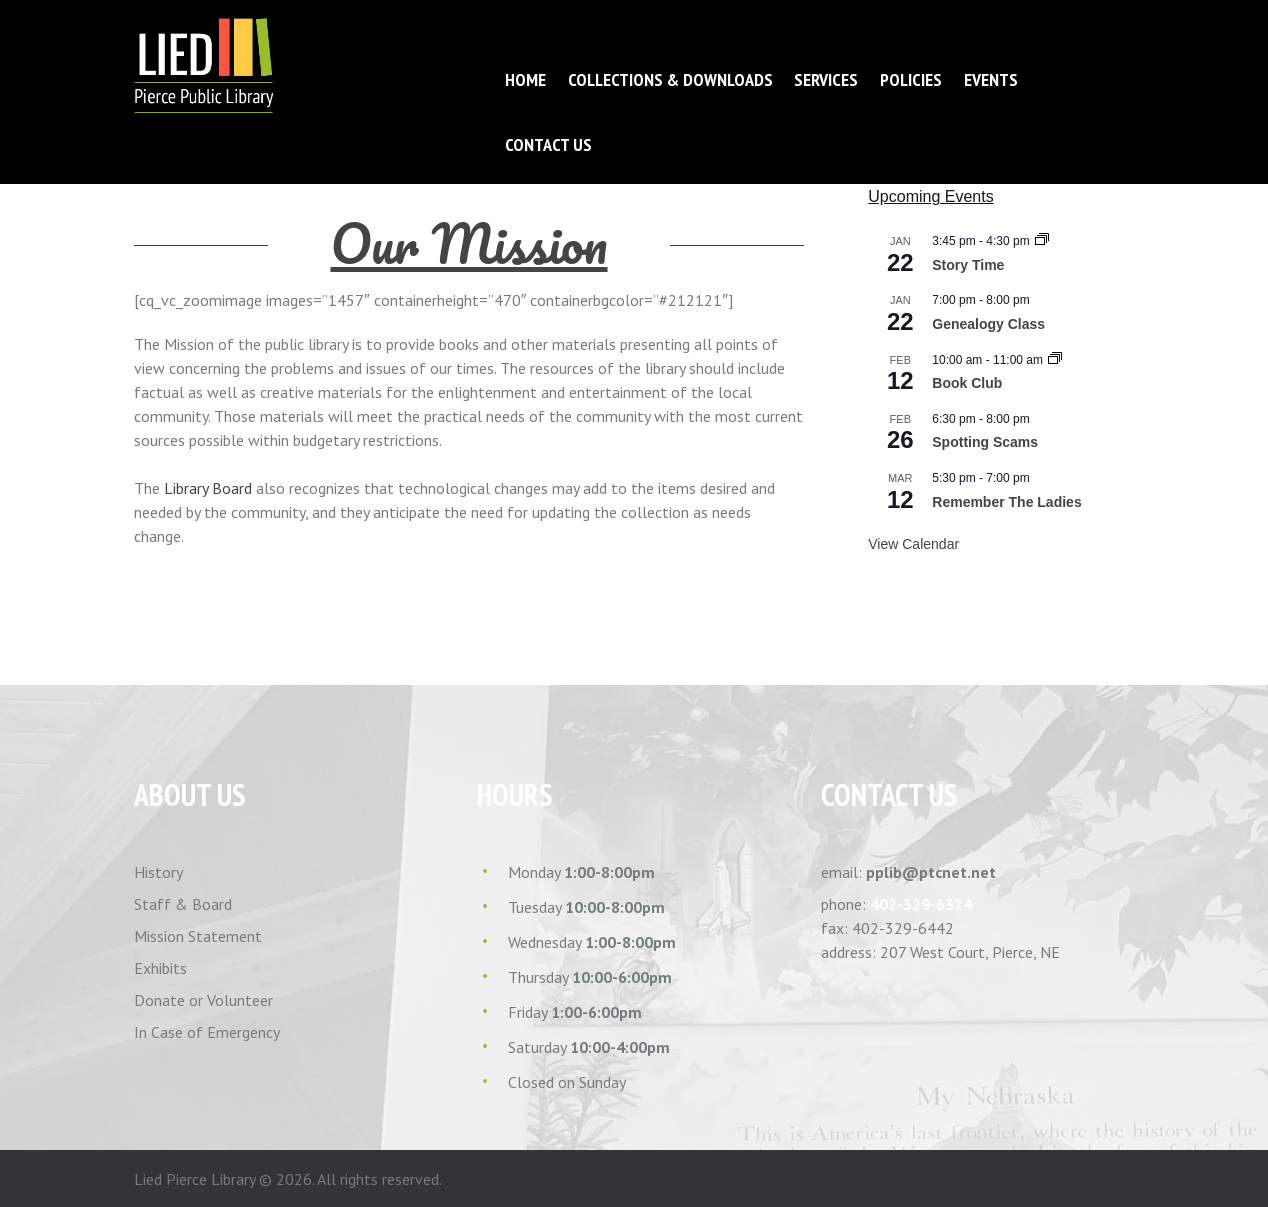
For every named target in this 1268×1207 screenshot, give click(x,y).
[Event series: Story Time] (1042, 241)
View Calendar (913, 544)
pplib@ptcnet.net (931, 872)
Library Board (208, 488)
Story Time (968, 265)
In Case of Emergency (207, 1032)
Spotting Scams (985, 442)
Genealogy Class (988, 324)
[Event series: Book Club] (1055, 360)
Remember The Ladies (1006, 502)
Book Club (967, 383)
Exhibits (160, 968)
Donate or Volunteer (203, 1000)
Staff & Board (183, 904)
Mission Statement (198, 936)
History (158, 872)
